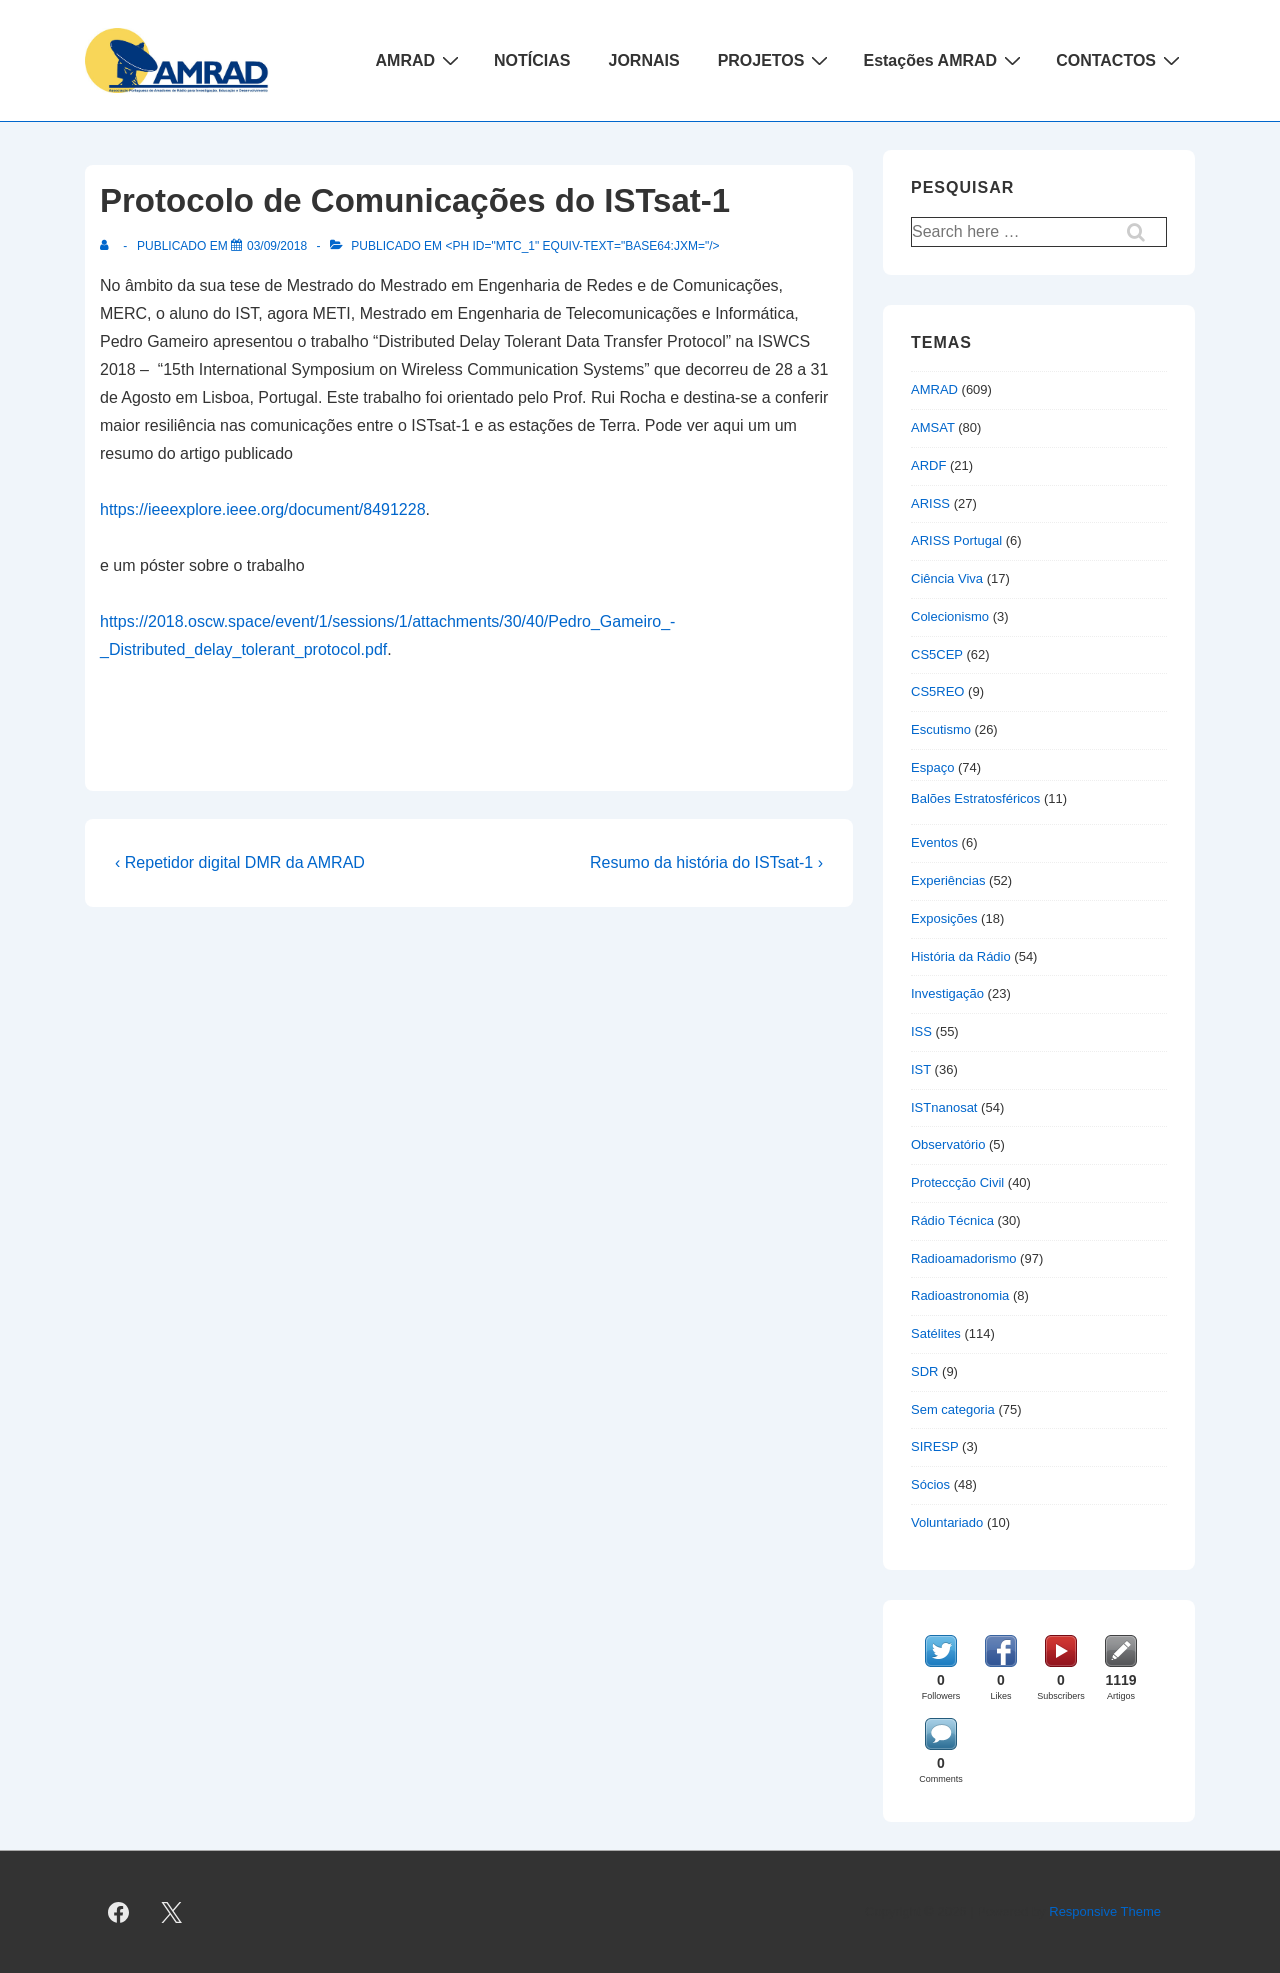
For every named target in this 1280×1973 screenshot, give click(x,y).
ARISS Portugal (956, 540)
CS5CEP (937, 654)
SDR (924, 1371)
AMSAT (933, 427)
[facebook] (119, 1912)
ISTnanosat (944, 1107)
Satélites (936, 1333)
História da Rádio (961, 956)
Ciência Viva (947, 578)
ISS (921, 1031)
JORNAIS (644, 60)
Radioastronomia (960, 1295)
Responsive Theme (1105, 1911)
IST (921, 1069)
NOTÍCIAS (532, 60)
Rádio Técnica (952, 1220)
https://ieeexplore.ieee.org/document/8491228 (263, 509)
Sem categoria (953, 1409)
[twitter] (172, 1912)
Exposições (944, 918)
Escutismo (941, 729)
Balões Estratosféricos (975, 798)
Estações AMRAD (944, 60)
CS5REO (937, 691)
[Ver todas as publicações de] (108, 246)
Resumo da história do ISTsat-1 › (706, 862)
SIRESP (934, 1446)
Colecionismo (950, 616)
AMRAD (420, 60)
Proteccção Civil (957, 1182)
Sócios (930, 1484)
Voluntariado (947, 1522)
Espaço (932, 767)
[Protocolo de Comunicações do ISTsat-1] (277, 246)
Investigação (947, 993)
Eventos (934, 842)
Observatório (948, 1144)
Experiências (948, 880)
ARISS (930, 503)
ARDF (928, 465)
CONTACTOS (1120, 60)
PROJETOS (776, 60)
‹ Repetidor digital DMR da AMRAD (240, 862)
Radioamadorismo (964, 1258)
